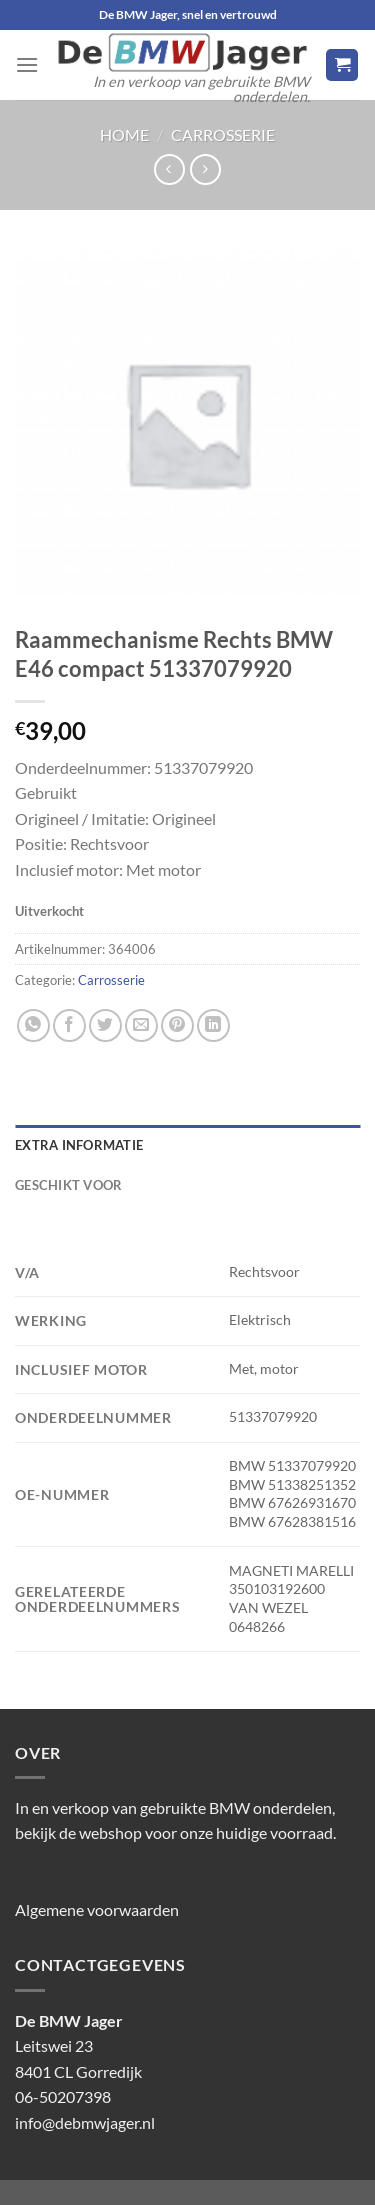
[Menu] (27, 64)
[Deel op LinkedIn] (213, 1025)
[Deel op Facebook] (69, 1025)
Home (124, 134)
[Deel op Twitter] (105, 1025)
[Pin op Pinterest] (177, 1025)
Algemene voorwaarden (97, 1909)
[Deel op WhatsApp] (33, 1025)
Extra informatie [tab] (79, 1145)
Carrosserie (223, 134)
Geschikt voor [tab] (68, 1185)
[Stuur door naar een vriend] (141, 1025)
